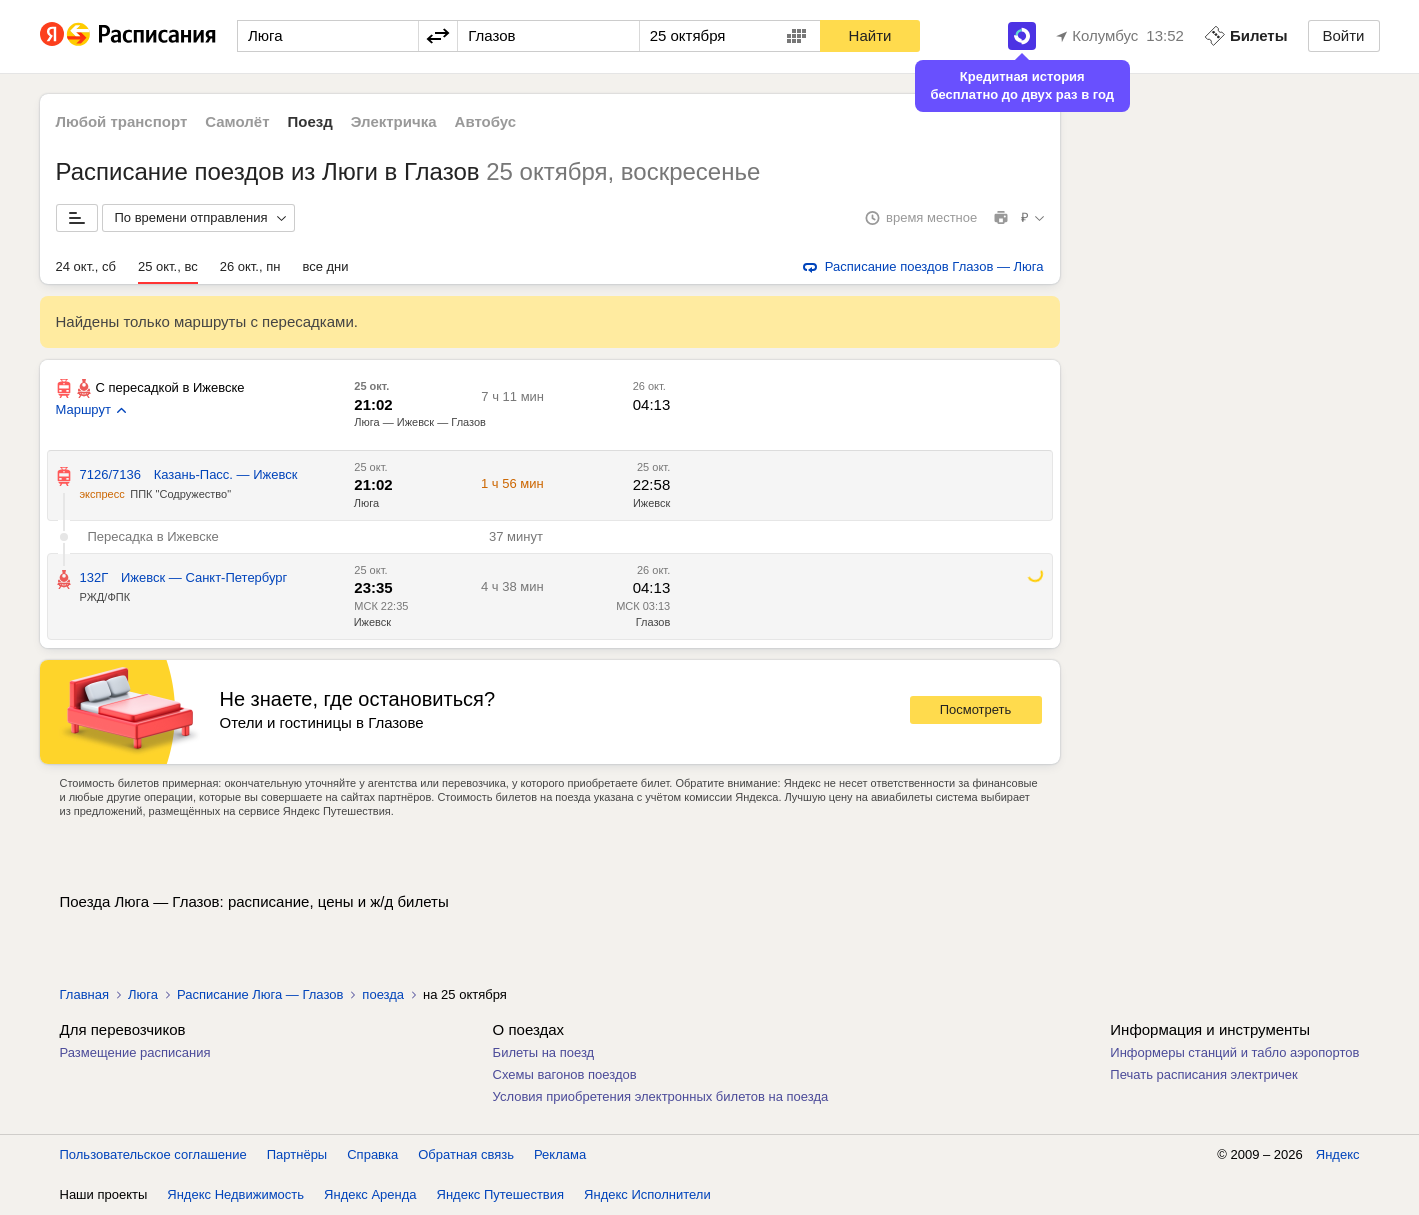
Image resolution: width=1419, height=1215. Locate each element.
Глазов (653, 622)
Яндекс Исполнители (647, 1194)
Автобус (486, 121)
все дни (325, 266)
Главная (84, 994)
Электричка (394, 121)
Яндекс (1338, 1154)
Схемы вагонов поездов (565, 1074)
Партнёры (297, 1154)
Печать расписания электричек (1203, 1074)
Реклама (560, 1154)
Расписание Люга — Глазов (260, 994)
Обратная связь (466, 1154)
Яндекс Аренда (370, 1194)
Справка (372, 1154)
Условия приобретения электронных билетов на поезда (661, 1096)
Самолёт (237, 121)
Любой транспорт (122, 121)
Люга (143, 994)
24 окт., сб (86, 266)
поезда (383, 994)
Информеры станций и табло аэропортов (1234, 1052)
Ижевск (372, 622)
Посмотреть (976, 709)
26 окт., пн (250, 266)
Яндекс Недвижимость (235, 1194)
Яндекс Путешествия (501, 1194)
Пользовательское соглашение (153, 1154)
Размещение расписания (135, 1052)
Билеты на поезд (544, 1052)
